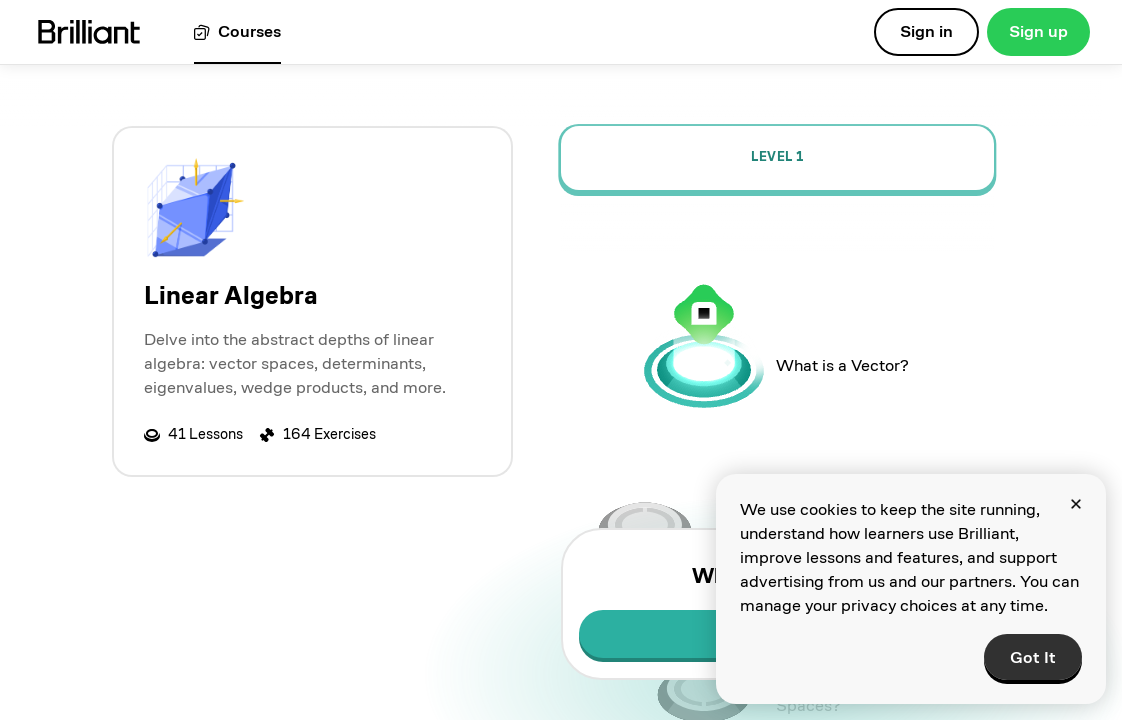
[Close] (1076, 504)
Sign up (1038, 31)
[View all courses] (237, 32)
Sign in (926, 31)
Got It (1033, 657)
